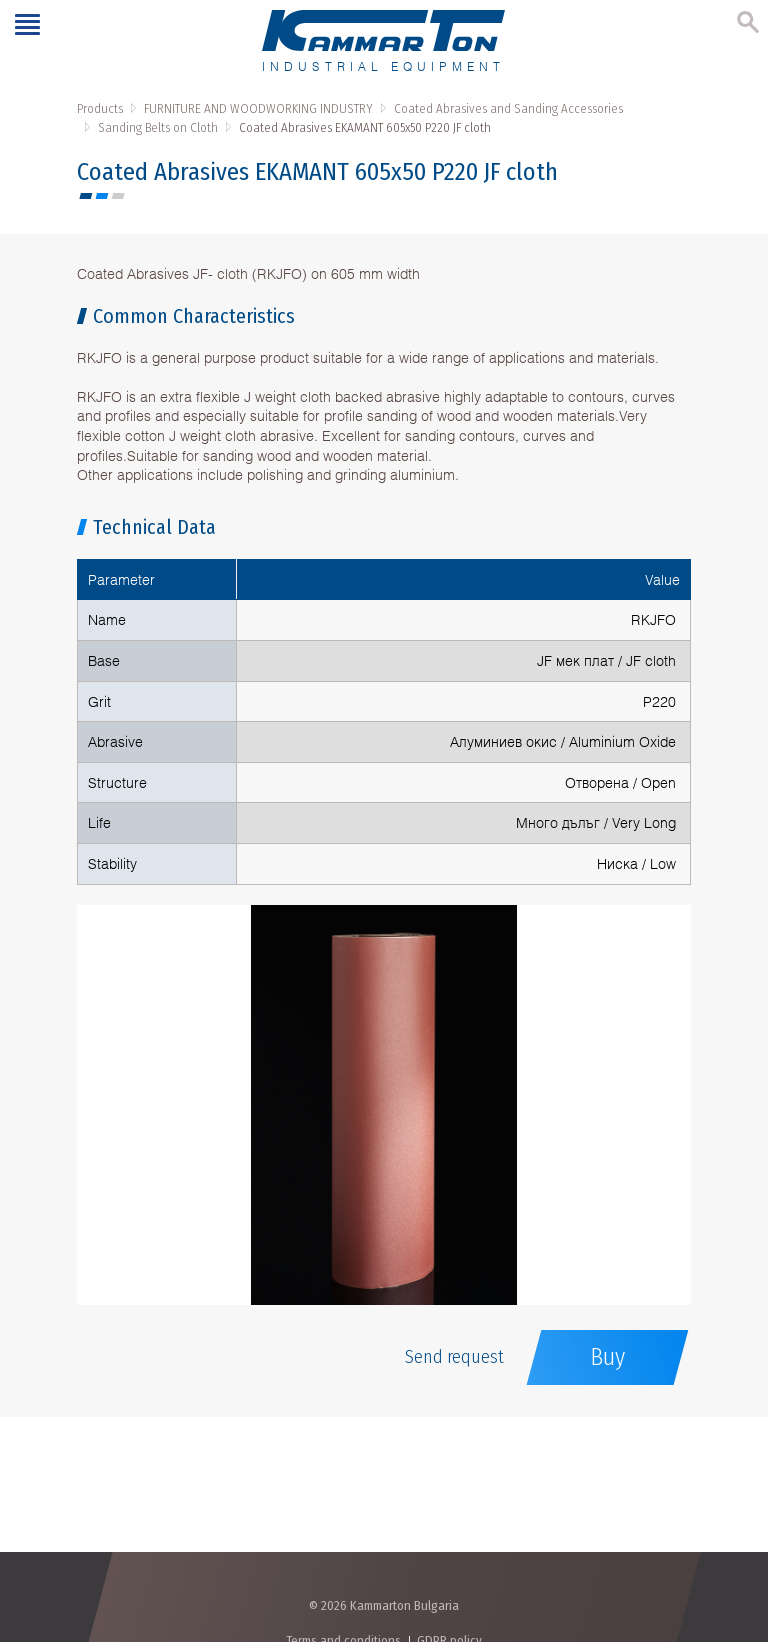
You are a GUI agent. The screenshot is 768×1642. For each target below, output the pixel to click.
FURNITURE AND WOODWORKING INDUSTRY (258, 108)
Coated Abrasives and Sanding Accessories (508, 108)
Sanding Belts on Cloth (158, 127)
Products (100, 108)
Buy (607, 1357)
